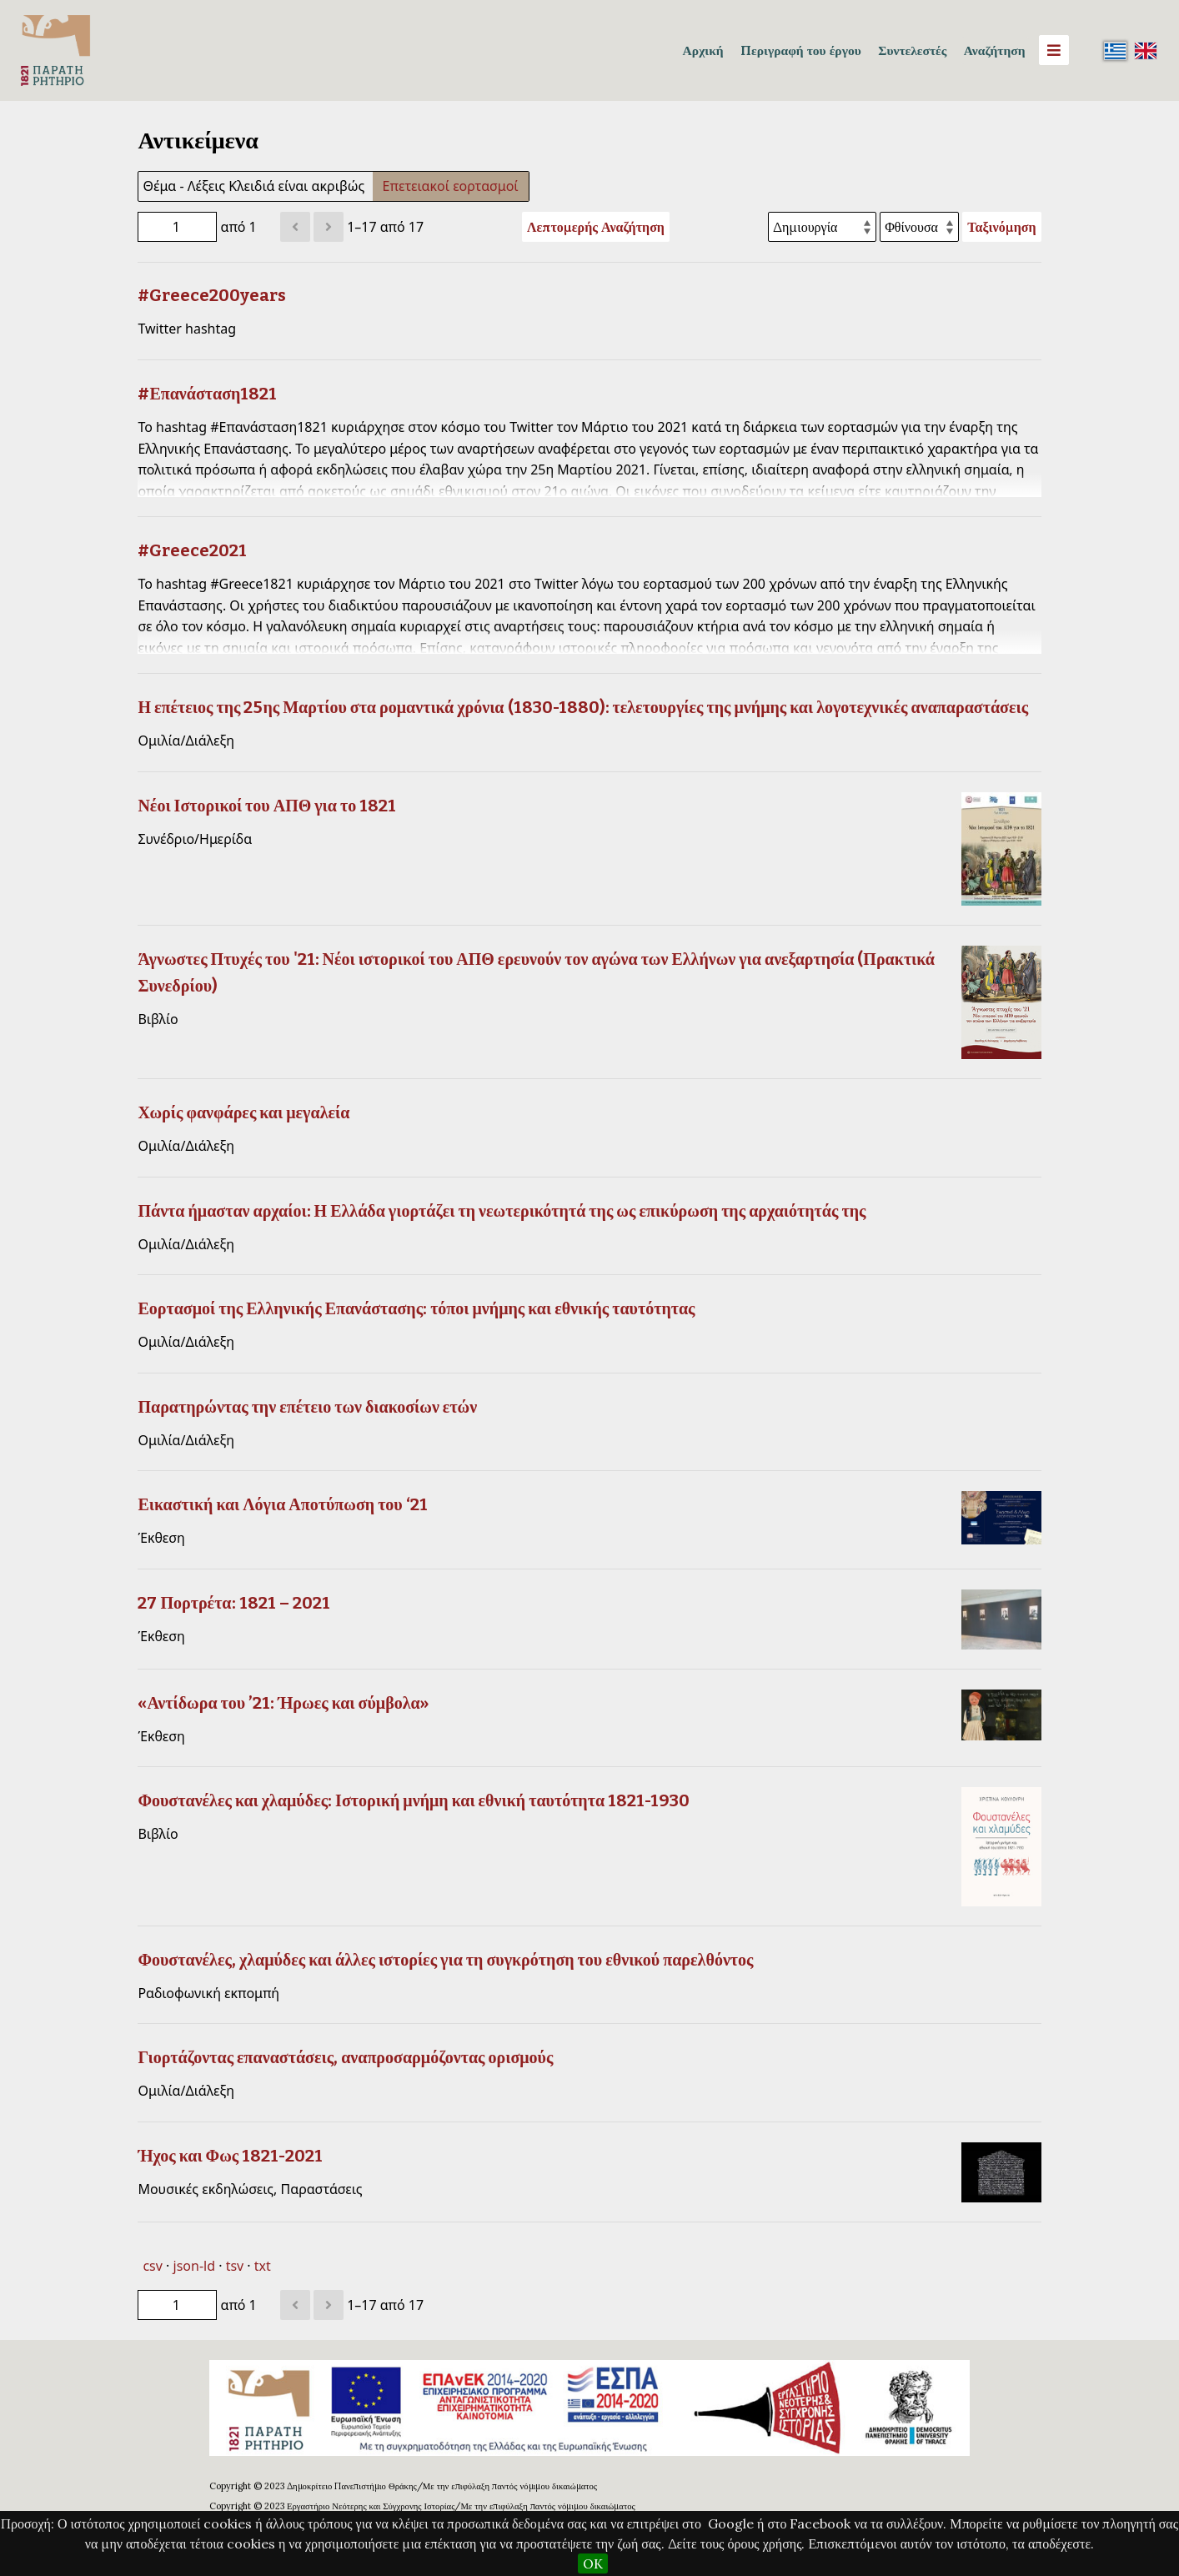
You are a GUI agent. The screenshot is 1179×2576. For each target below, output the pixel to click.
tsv (235, 2266)
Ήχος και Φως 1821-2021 (230, 2156)
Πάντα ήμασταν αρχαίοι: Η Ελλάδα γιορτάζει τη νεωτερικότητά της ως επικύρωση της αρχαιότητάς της (501, 1211)
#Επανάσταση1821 (207, 394)
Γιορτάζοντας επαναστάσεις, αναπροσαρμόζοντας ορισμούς (345, 2057)
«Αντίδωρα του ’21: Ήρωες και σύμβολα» (283, 1703)
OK (593, 2563)
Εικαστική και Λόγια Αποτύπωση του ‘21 (282, 1504)
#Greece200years (212, 295)
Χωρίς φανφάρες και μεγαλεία (243, 1112)
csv (152, 2266)
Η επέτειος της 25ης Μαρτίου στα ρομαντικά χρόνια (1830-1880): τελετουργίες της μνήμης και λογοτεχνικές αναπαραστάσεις (583, 707)
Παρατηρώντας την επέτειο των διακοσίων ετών (307, 1407)
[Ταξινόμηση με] (822, 227)
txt (262, 2266)
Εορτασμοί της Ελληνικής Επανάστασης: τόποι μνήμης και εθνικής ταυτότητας (416, 1308)
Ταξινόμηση (1001, 226)
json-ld (194, 2266)
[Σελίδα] (177, 227)
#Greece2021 (192, 550)
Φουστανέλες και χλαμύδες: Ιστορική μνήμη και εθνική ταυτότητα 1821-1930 (414, 1800)
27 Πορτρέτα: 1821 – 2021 (233, 1603)
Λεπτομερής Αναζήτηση (596, 226)
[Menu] (1054, 50)
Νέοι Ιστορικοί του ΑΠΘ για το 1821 (267, 806)
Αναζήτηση (995, 50)
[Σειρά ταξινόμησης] (919, 227)
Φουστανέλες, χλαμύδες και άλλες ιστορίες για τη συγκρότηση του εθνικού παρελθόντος (445, 1960)
